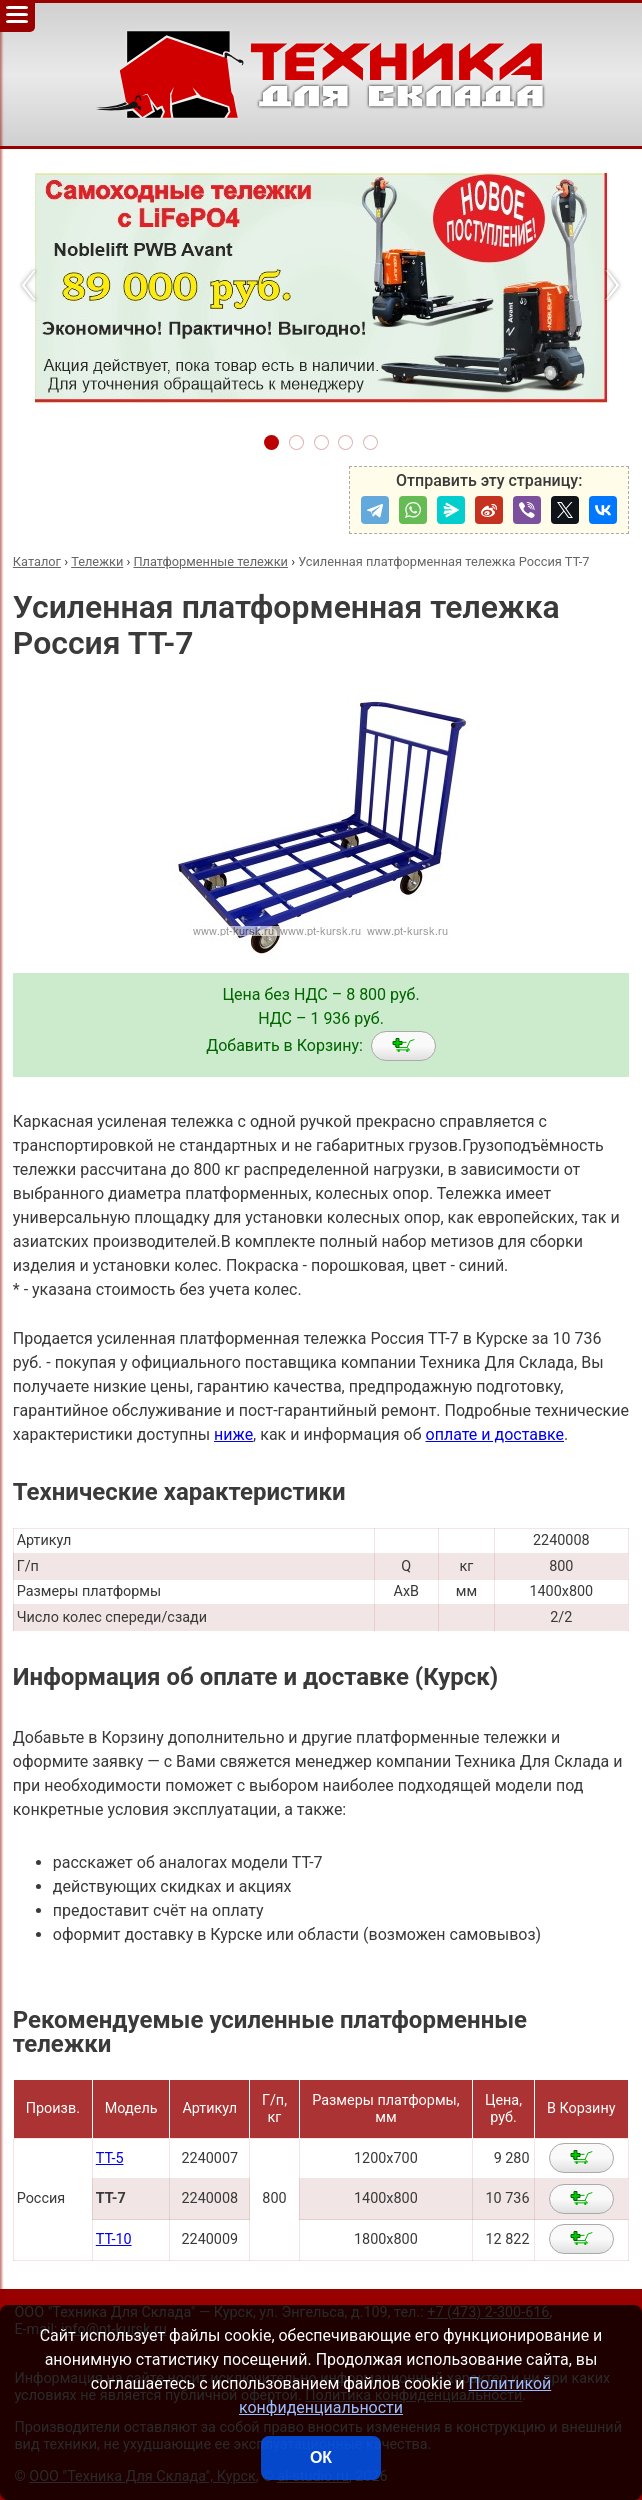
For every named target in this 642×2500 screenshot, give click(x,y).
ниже (233, 1434)
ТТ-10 (114, 2239)
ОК (321, 2457)
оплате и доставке (495, 1434)
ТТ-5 (110, 2158)
